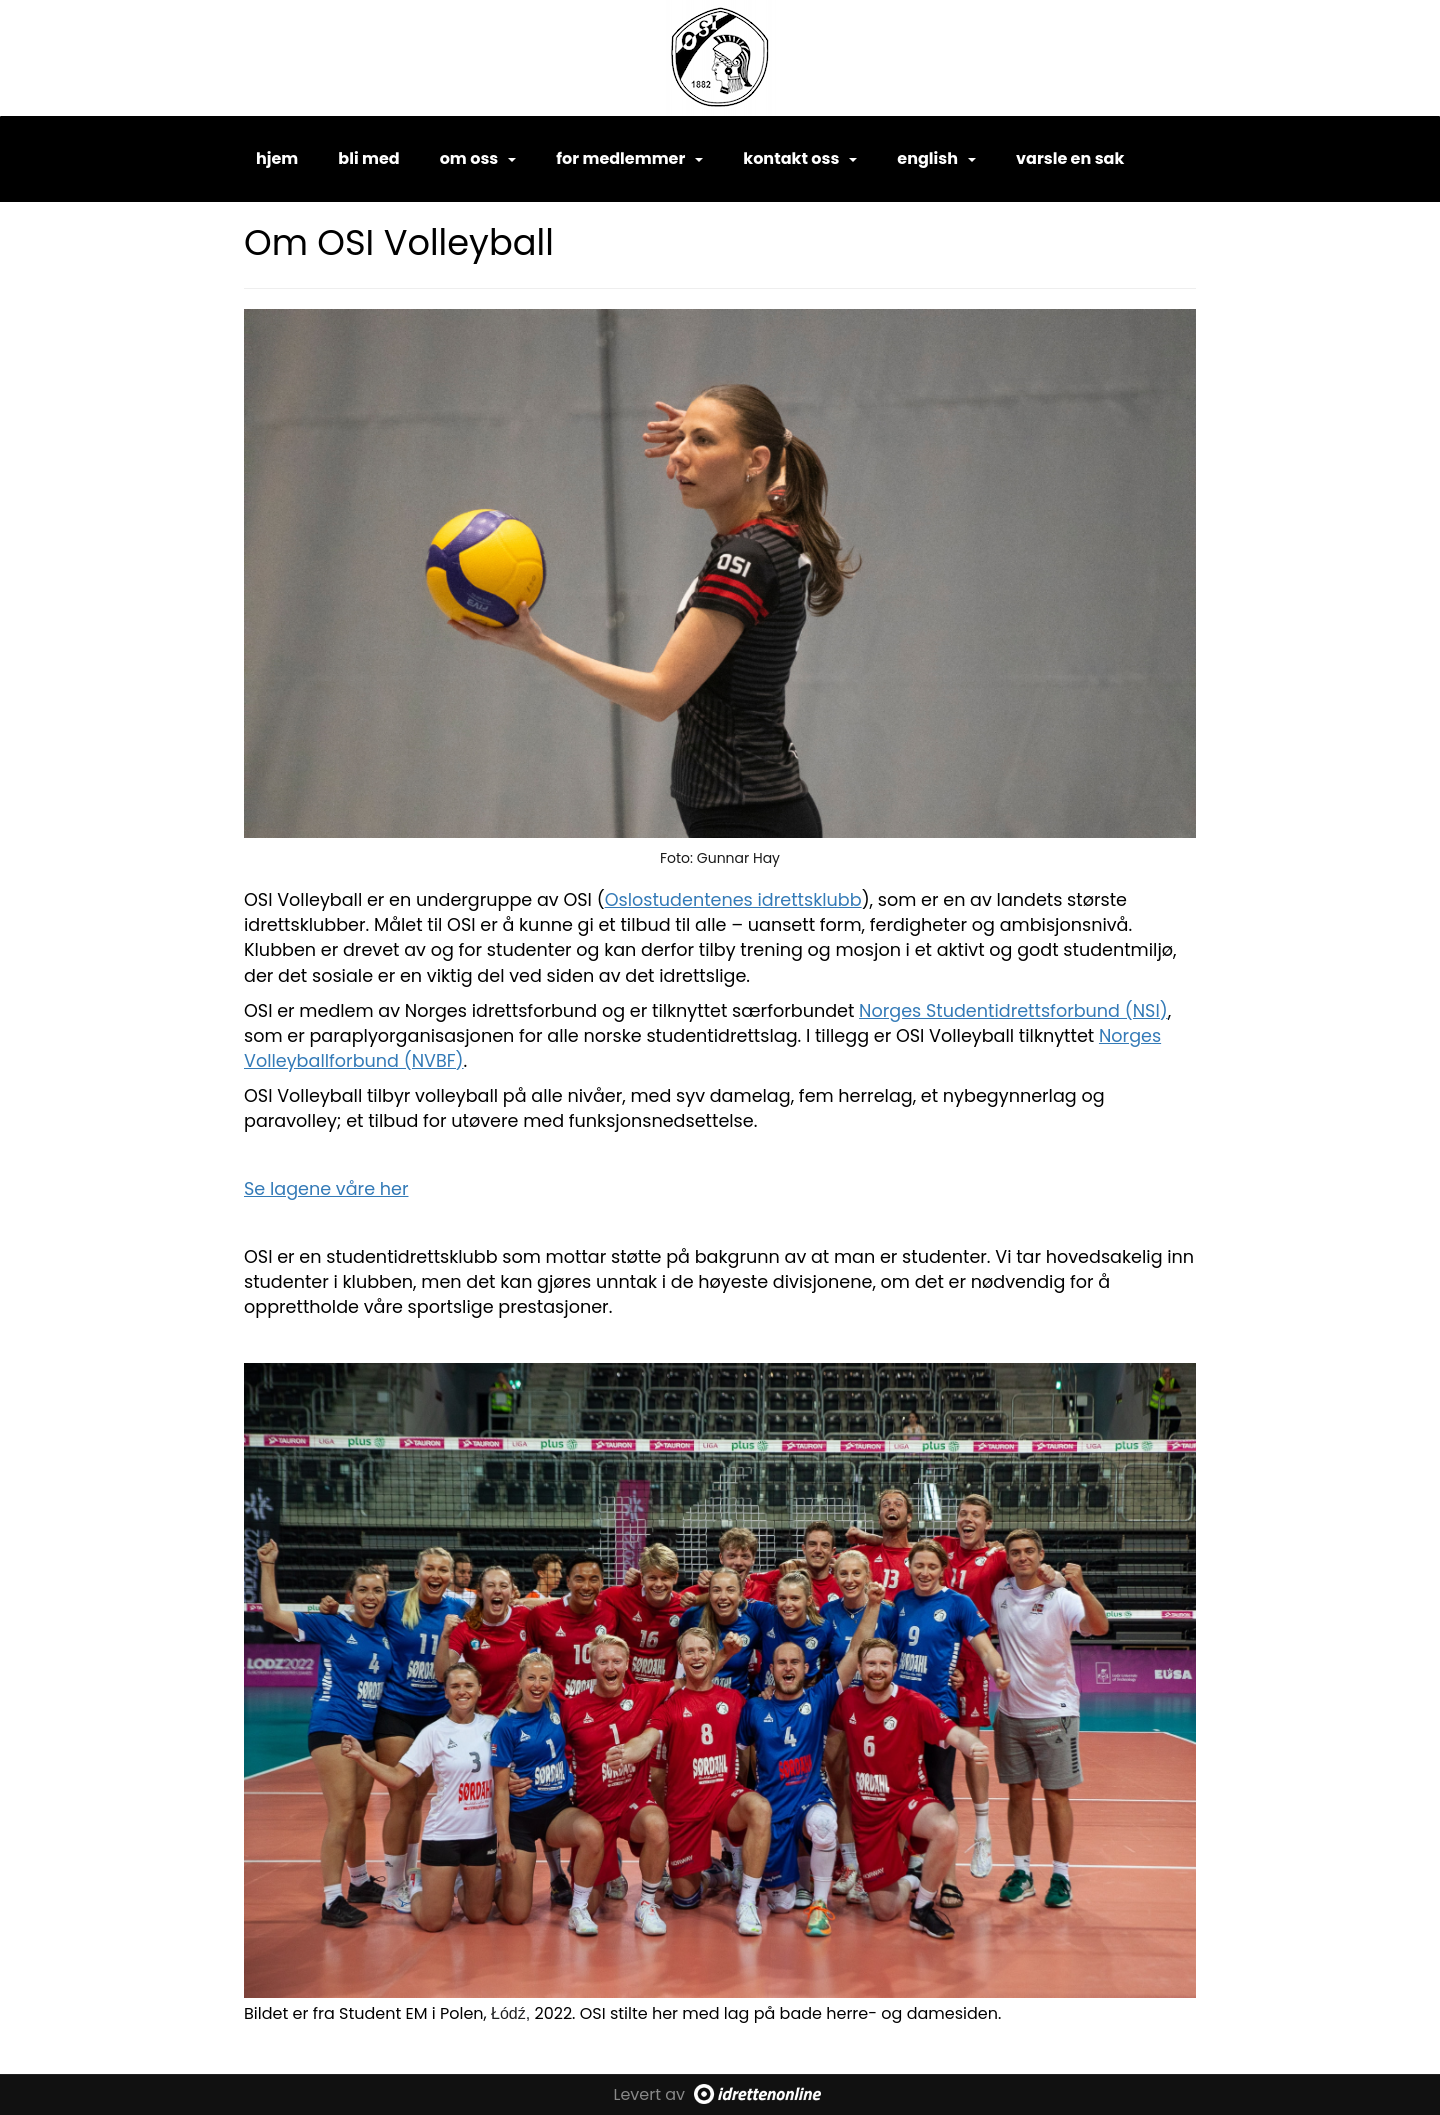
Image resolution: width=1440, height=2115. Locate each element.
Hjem (277, 158)
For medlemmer (629, 158)
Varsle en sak (1070, 158)
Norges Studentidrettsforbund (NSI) (1013, 1011)
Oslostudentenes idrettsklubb (733, 900)
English (936, 158)
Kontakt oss (800, 158)
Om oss (478, 158)
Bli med (368, 158)
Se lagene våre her (326, 1189)
